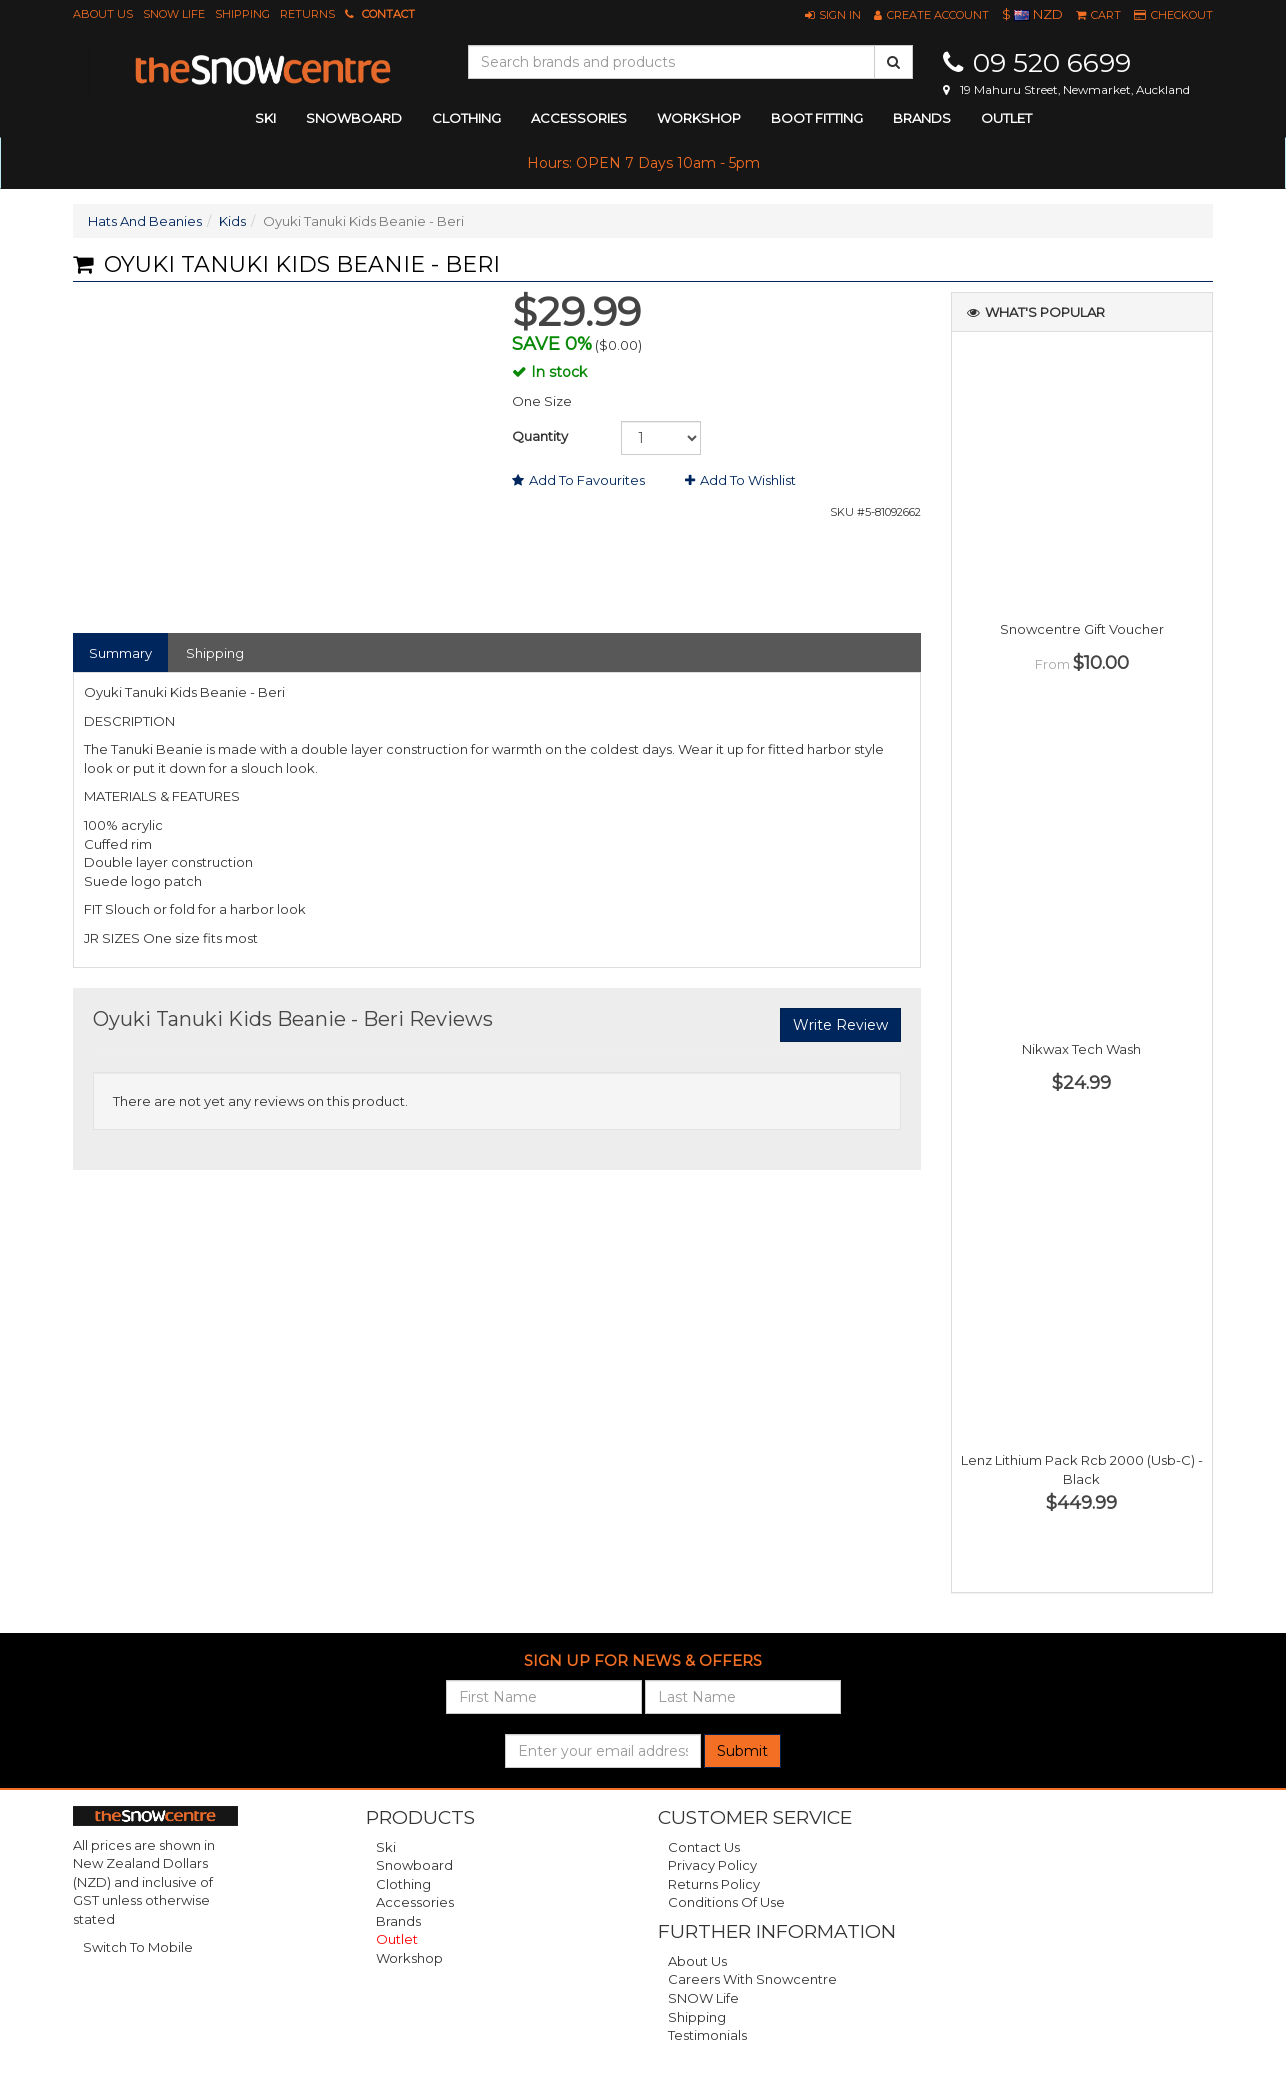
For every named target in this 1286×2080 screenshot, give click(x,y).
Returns (307, 14)
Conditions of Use (726, 1902)
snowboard (354, 118)
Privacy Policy (712, 1865)
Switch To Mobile (138, 1947)
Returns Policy (714, 1884)
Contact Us (704, 1847)
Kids (232, 221)
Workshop (699, 118)
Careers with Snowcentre (752, 1979)
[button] (833, 15)
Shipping (242, 14)
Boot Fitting (817, 118)
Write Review (840, 1025)
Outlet (1006, 118)
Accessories (415, 1902)
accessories (579, 118)
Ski (386, 1847)
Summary (120, 653)
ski (265, 118)
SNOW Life (174, 14)
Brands (922, 118)
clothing (466, 118)
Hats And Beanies (145, 221)
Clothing (403, 1884)
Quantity (540, 436)
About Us (103, 14)
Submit (742, 1751)
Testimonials (707, 2035)
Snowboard (414, 1865)
